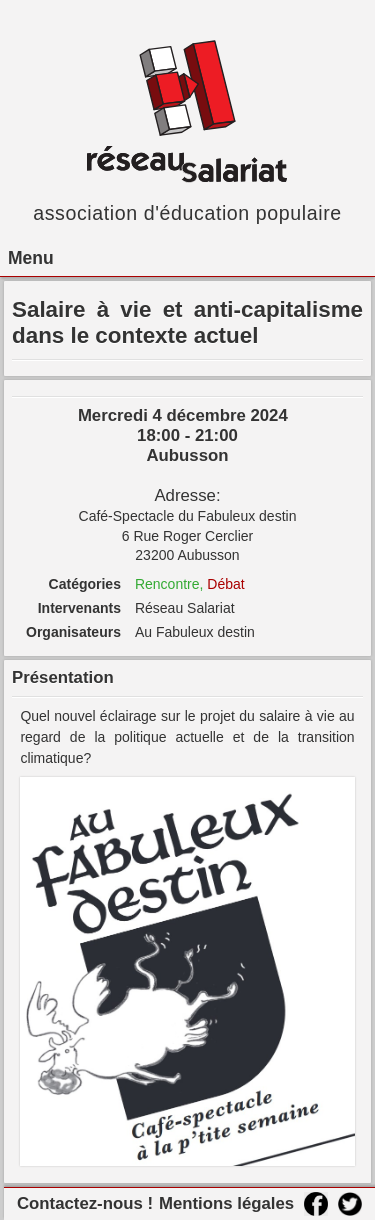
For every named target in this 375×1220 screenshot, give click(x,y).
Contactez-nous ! (85, 1203)
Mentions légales (226, 1203)
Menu (31, 258)
